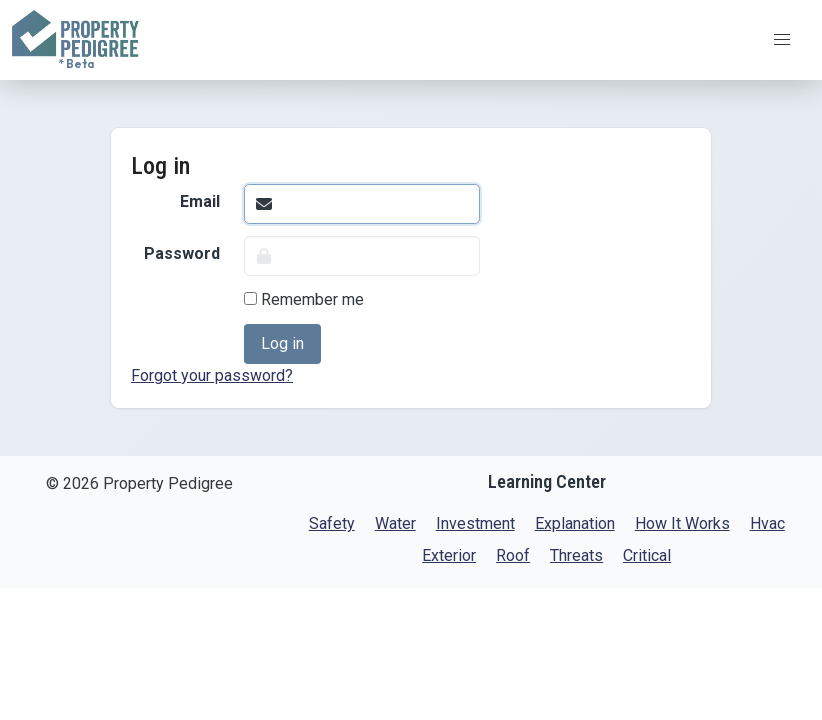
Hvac (767, 523)
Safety (332, 523)
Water (395, 523)
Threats (576, 555)
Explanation (575, 523)
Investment (475, 523)
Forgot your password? (212, 375)
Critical (647, 555)
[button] (782, 40)
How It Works (682, 523)
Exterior (449, 555)
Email (200, 201)
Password (182, 253)
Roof (513, 555)
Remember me (304, 299)
